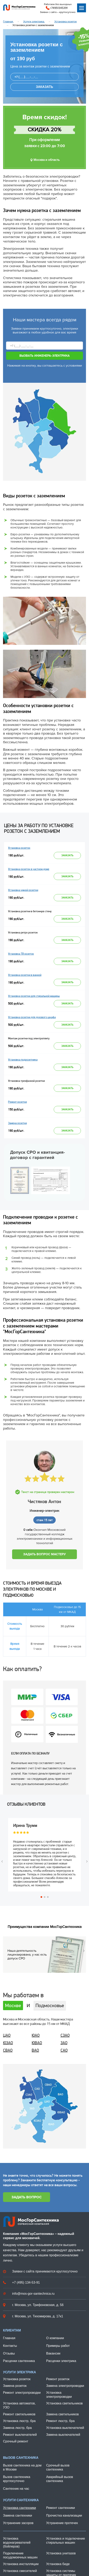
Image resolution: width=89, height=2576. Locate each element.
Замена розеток (15, 2385)
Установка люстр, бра (19, 2421)
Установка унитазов (61, 2553)
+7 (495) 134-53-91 (26, 2282)
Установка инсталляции (21, 2564)
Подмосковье (50, 2005)
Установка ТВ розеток (21, 953)
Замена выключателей (63, 2434)
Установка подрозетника (23, 1059)
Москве (13, 2005)
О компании (55, 2338)
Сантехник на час (16, 2488)
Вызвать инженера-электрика (44, 355)
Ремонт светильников (19, 2414)
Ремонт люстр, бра (60, 2421)
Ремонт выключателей (20, 2434)
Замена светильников (62, 2414)
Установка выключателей (65, 2427)
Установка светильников (64, 2403)
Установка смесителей (20, 2571)
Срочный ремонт (15, 2441)
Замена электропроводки (65, 2385)
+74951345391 (59, 8)
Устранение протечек (62, 2523)
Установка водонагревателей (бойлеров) (16, 2542)
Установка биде (58, 2564)
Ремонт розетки (17, 1101)
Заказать (44, 87)
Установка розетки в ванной (24, 974)
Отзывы (9, 2353)
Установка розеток (19, 847)
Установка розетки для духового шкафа (32, 1017)
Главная (9, 2338)
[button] (87, 1861)
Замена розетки (17, 1123)
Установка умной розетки (23, 890)
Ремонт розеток (58, 2379)
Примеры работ (58, 2345)
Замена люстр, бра (17, 2427)
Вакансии (53, 2353)
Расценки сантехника (19, 2361)
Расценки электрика (61, 2361)
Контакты (10, 2345)
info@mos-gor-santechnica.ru (33, 2293)
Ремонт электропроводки (22, 2392)
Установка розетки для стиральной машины (34, 996)
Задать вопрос (27, 2197)
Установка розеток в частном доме (28, 869)
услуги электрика (19, 2372)
